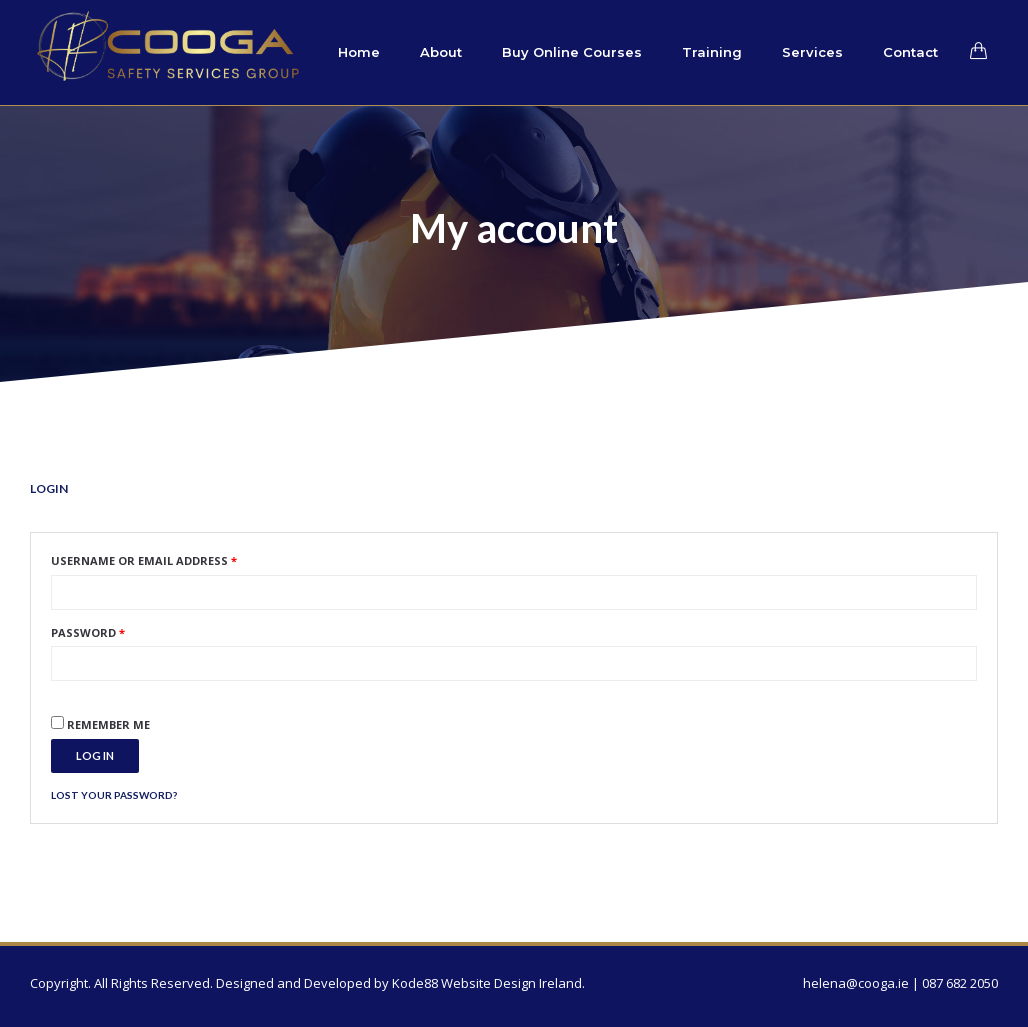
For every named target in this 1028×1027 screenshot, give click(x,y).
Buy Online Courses (572, 52)
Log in (95, 755)
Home (359, 52)
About (441, 52)
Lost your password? (114, 795)
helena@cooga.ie (856, 983)
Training (712, 52)
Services (812, 52)
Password (88, 632)
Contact (910, 52)
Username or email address (144, 560)
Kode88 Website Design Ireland (487, 983)
